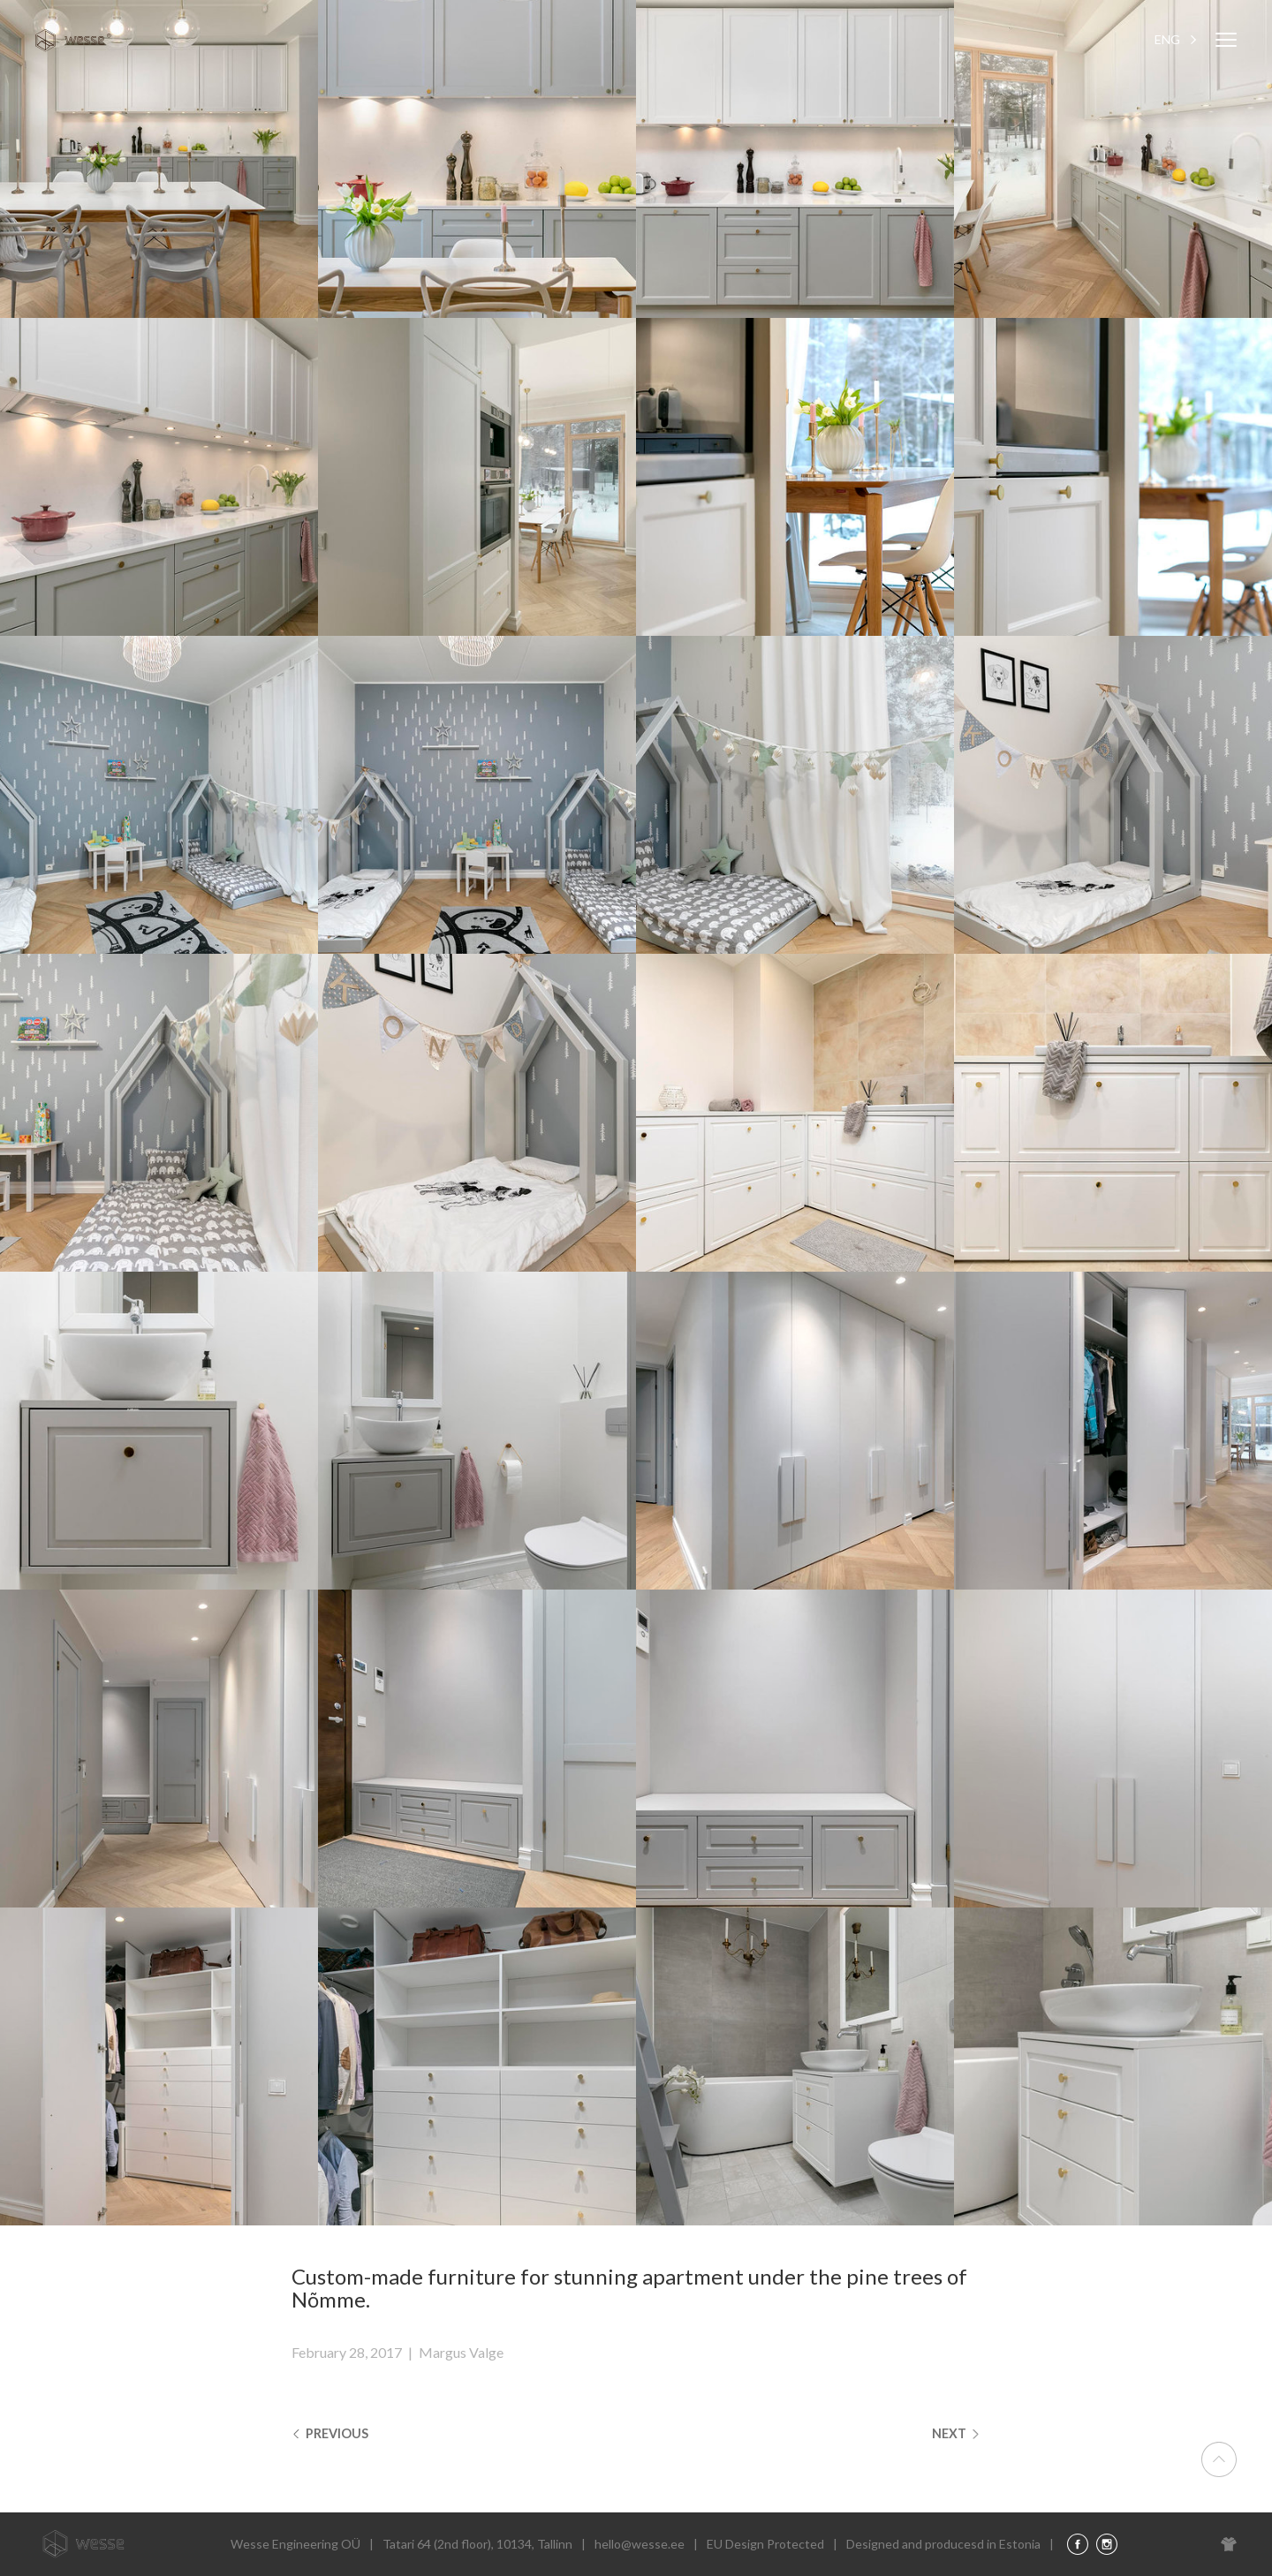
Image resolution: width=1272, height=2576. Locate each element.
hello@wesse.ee (639, 2544)
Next (953, 2434)
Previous (334, 2434)
